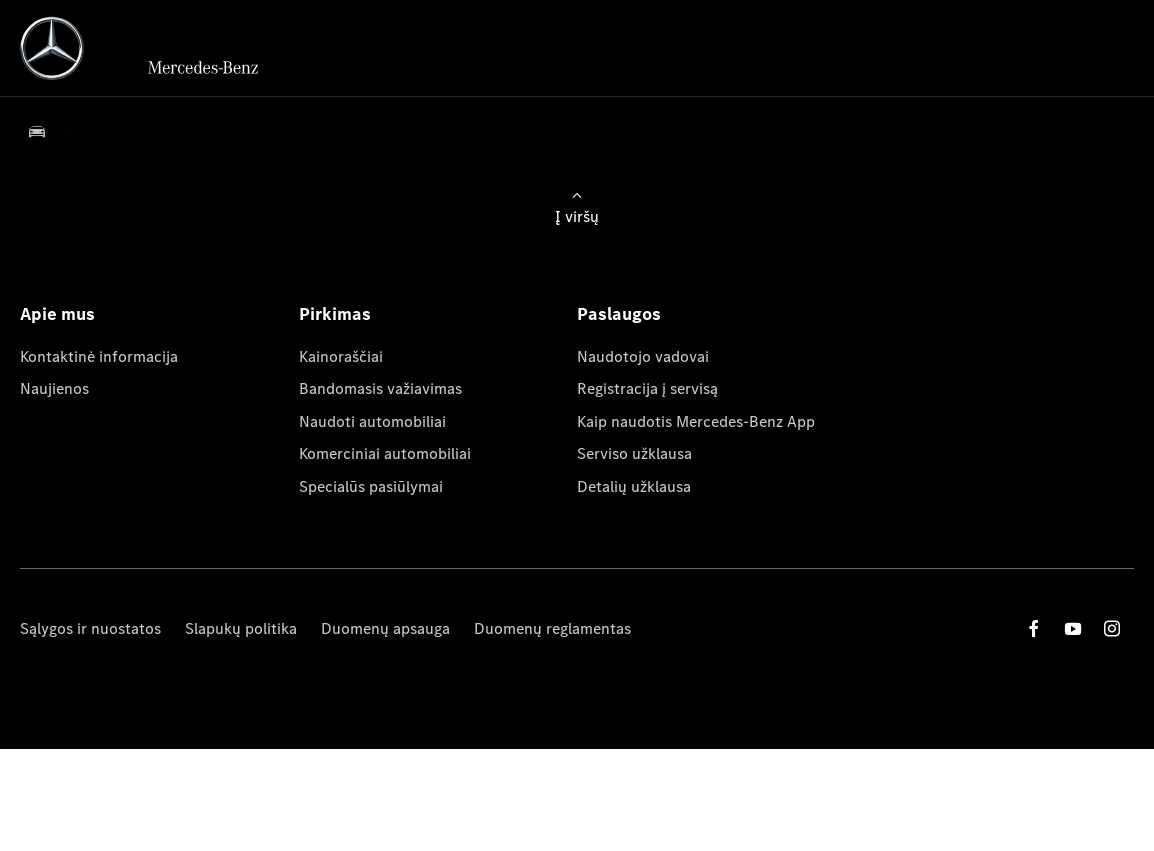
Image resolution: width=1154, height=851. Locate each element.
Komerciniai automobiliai (385, 453)
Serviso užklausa (634, 453)
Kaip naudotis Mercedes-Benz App (696, 421)
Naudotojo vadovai (643, 356)
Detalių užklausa (634, 486)
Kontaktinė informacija (99, 356)
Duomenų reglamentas (552, 628)
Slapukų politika (241, 628)
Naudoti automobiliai (372, 421)
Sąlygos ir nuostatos (90, 628)
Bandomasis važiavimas (380, 388)
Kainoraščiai (341, 356)
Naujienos (54, 388)
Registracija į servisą (647, 388)
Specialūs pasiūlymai (371, 486)
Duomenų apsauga (385, 628)
